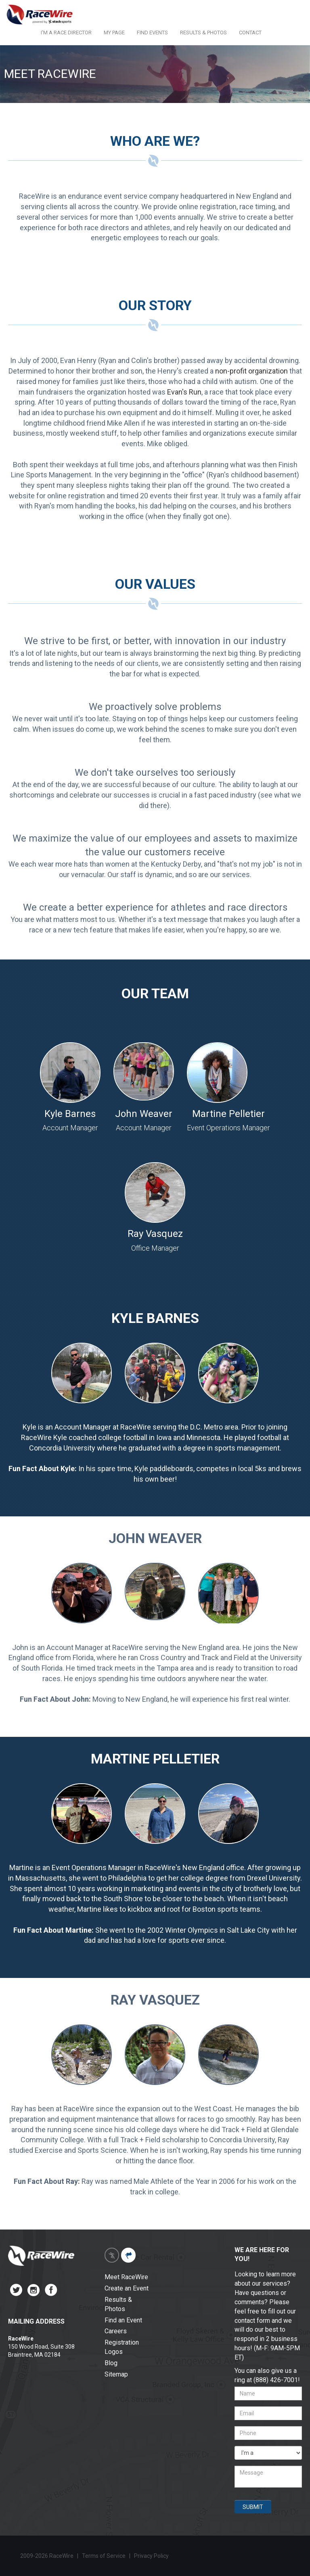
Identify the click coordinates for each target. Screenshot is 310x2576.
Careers (116, 2331)
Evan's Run (184, 392)
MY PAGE (114, 32)
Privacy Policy (152, 2556)
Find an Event (123, 2320)
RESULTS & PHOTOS (203, 32)
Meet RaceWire (126, 2277)
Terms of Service (104, 2556)
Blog (111, 2363)
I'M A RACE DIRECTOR (66, 32)
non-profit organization (251, 371)
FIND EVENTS (152, 32)
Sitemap (116, 2374)
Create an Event (127, 2288)
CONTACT (250, 32)
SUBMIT (253, 2507)
